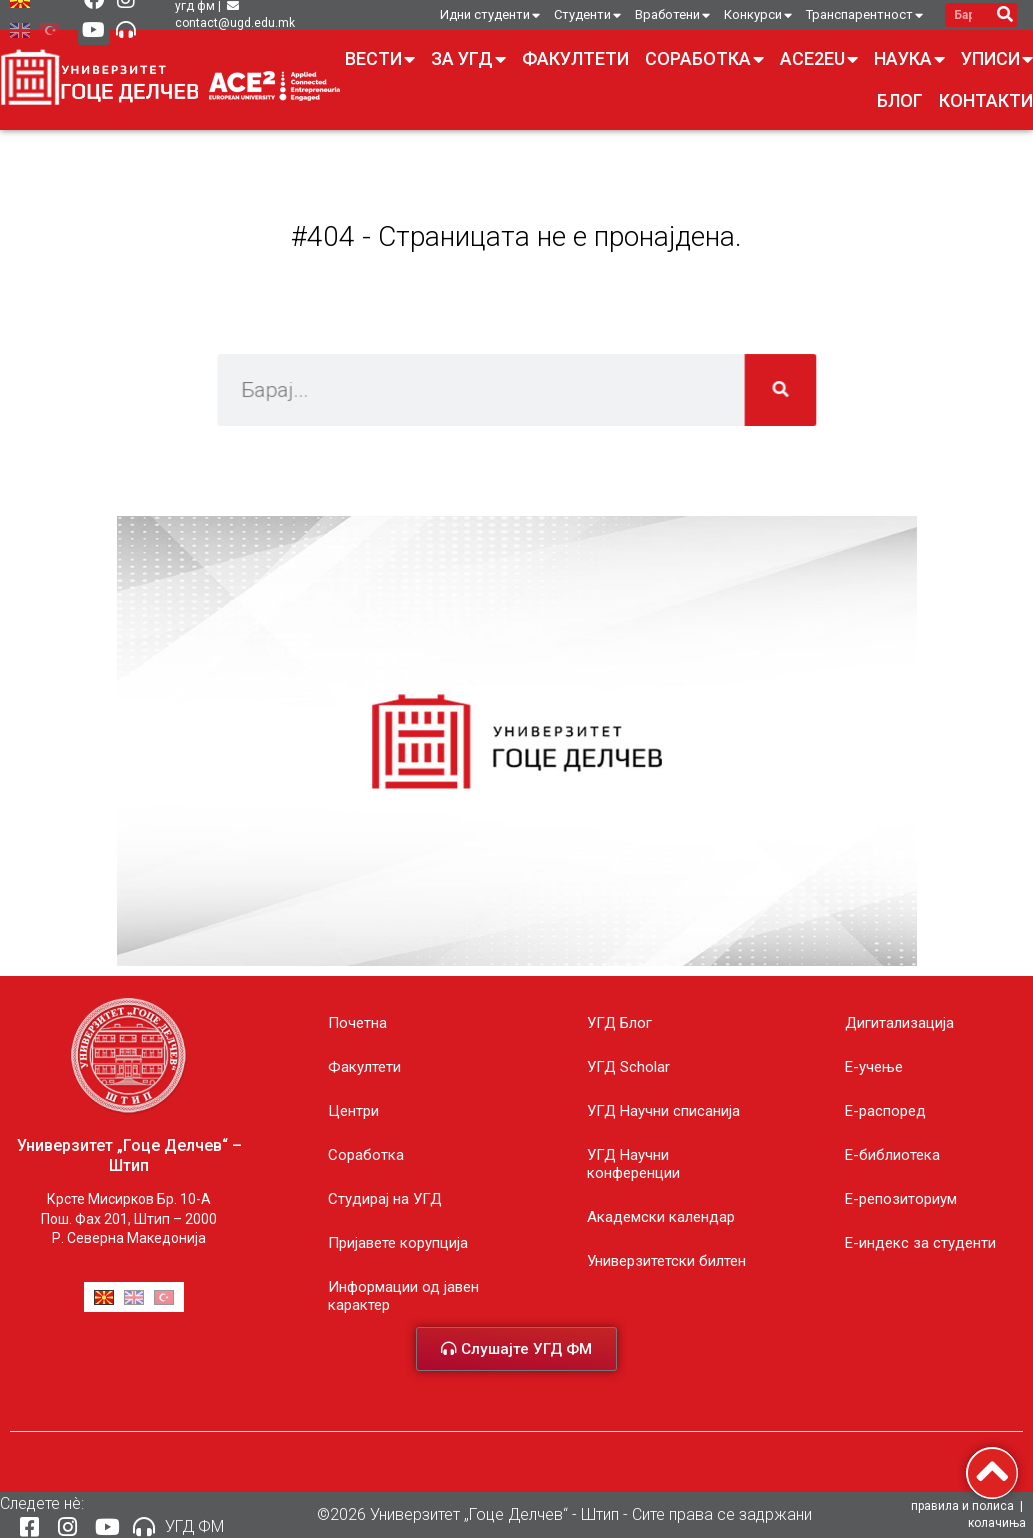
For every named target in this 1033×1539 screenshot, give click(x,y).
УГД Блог (619, 1023)
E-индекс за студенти (920, 1243)
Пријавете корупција (398, 1243)
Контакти (986, 100)
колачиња (997, 1524)
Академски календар (661, 1217)
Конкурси (758, 15)
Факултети (575, 58)
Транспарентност (864, 15)
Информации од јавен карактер (403, 1296)
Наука (909, 59)
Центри (353, 1111)
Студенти (587, 15)
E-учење (874, 1067)
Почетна (357, 1023)
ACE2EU (819, 59)
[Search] (1004, 15)
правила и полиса (962, 1507)
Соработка (704, 59)
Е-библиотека (892, 1155)
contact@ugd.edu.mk (235, 23)
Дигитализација (899, 1023)
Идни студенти (490, 15)
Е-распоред (885, 1111)
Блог (900, 100)
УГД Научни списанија (663, 1111)
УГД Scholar (628, 1067)
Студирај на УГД (385, 1199)
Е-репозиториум (901, 1199)
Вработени (672, 15)
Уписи (997, 59)
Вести (380, 59)
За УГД (468, 59)
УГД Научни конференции (633, 1164)
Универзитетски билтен (666, 1261)
